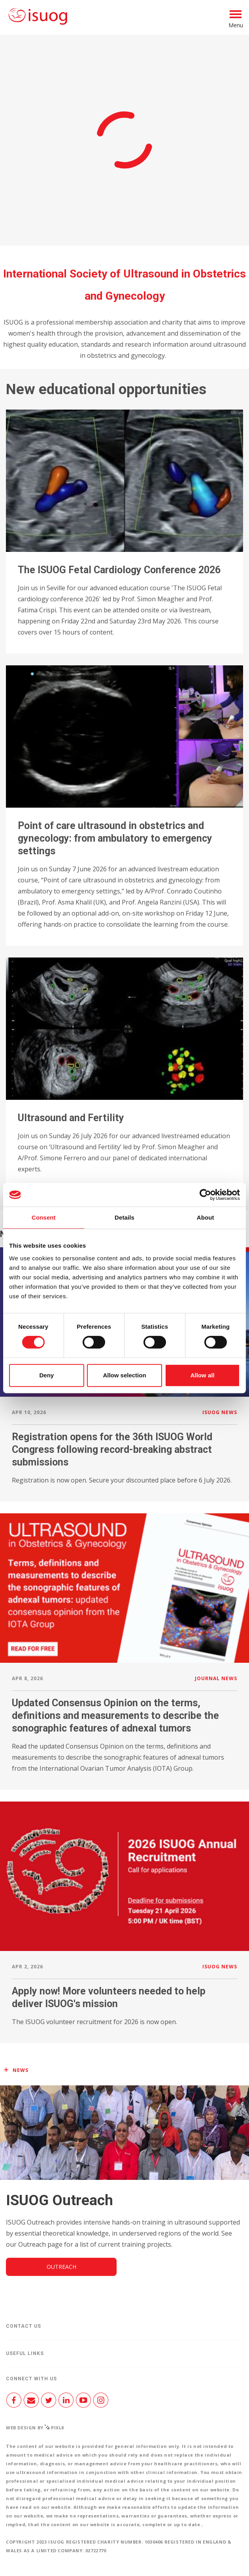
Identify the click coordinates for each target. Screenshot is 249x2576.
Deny (46, 1375)
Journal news (216, 1678)
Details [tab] (124, 1217)
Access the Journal (124, 221)
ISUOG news (219, 1412)
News (20, 2070)
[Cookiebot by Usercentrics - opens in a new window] (205, 1195)
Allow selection (124, 1375)
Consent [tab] (44, 1217)
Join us (75, 99)
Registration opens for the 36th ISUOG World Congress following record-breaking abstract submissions (112, 1449)
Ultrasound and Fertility (71, 1118)
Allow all (203, 1375)
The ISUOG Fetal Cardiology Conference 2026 (119, 570)
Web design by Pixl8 (35, 2428)
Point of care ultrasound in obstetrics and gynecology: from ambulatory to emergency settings (115, 838)
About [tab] (205, 1217)
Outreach (61, 2266)
